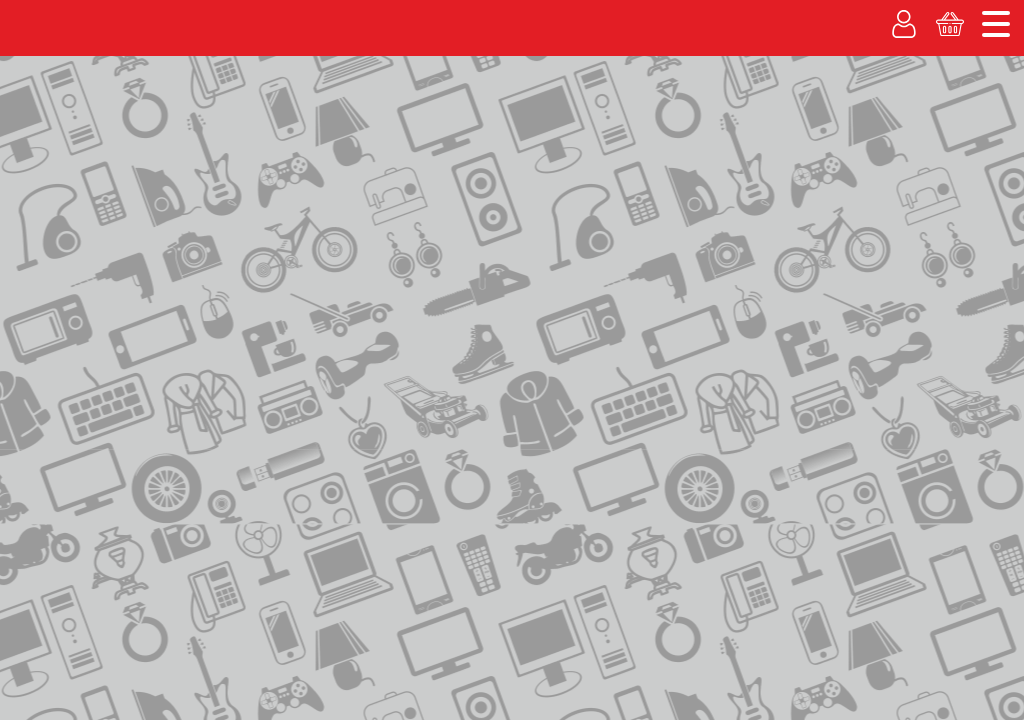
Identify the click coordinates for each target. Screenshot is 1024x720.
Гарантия (446, 132)
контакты (150, 219)
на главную (63, 217)
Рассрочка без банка (203, 132)
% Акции (346, 132)
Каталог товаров (79, 177)
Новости (976, 15)
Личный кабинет (797, 132)
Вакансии (550, 132)
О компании (737, 15)
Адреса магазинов (855, 15)
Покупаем (55, 132)
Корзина (961, 132)
